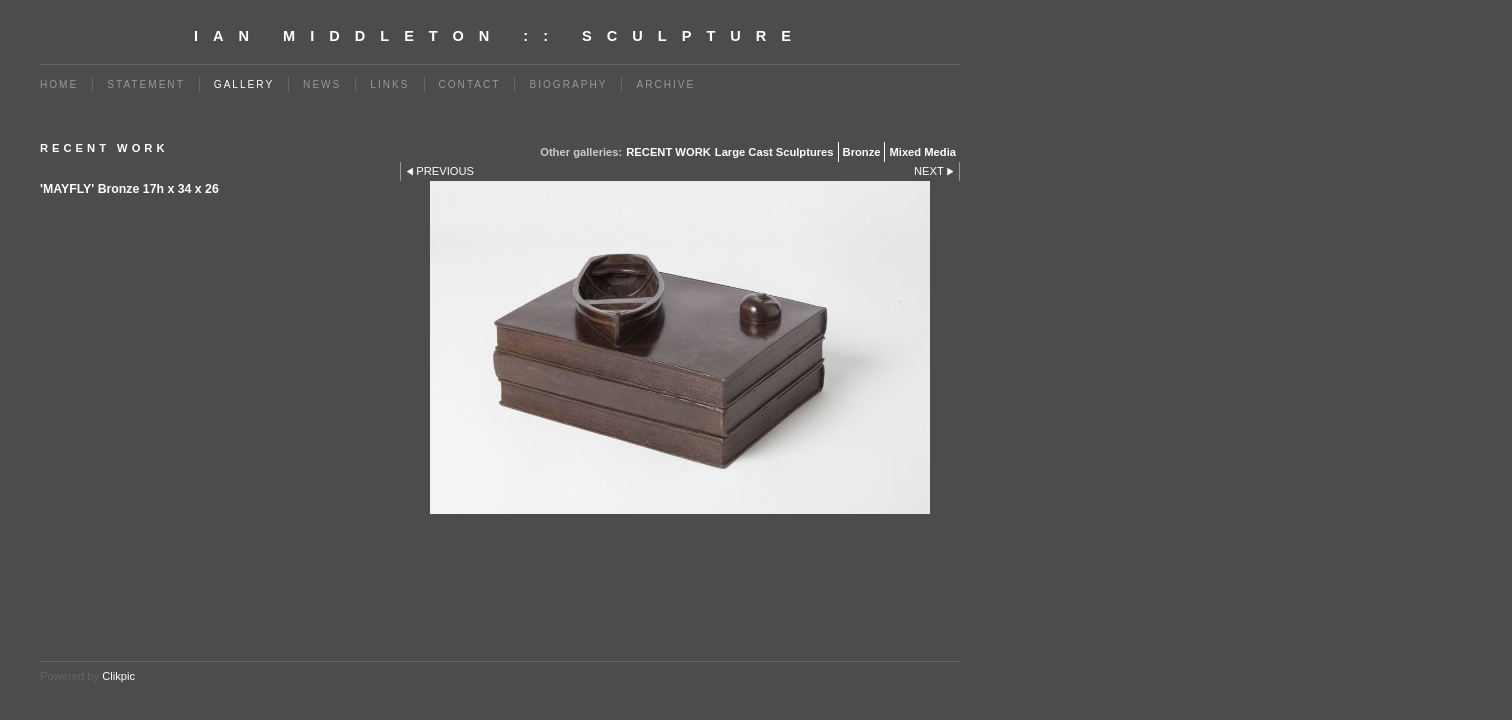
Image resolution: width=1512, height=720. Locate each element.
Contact (470, 84)
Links (389, 84)
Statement (146, 84)
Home (59, 84)
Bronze (862, 152)
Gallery (244, 84)
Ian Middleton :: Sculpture (500, 36)
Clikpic (118, 676)
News (322, 84)
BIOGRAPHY (568, 84)
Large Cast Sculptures (774, 152)
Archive (665, 84)
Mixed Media (922, 152)
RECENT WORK (668, 152)
